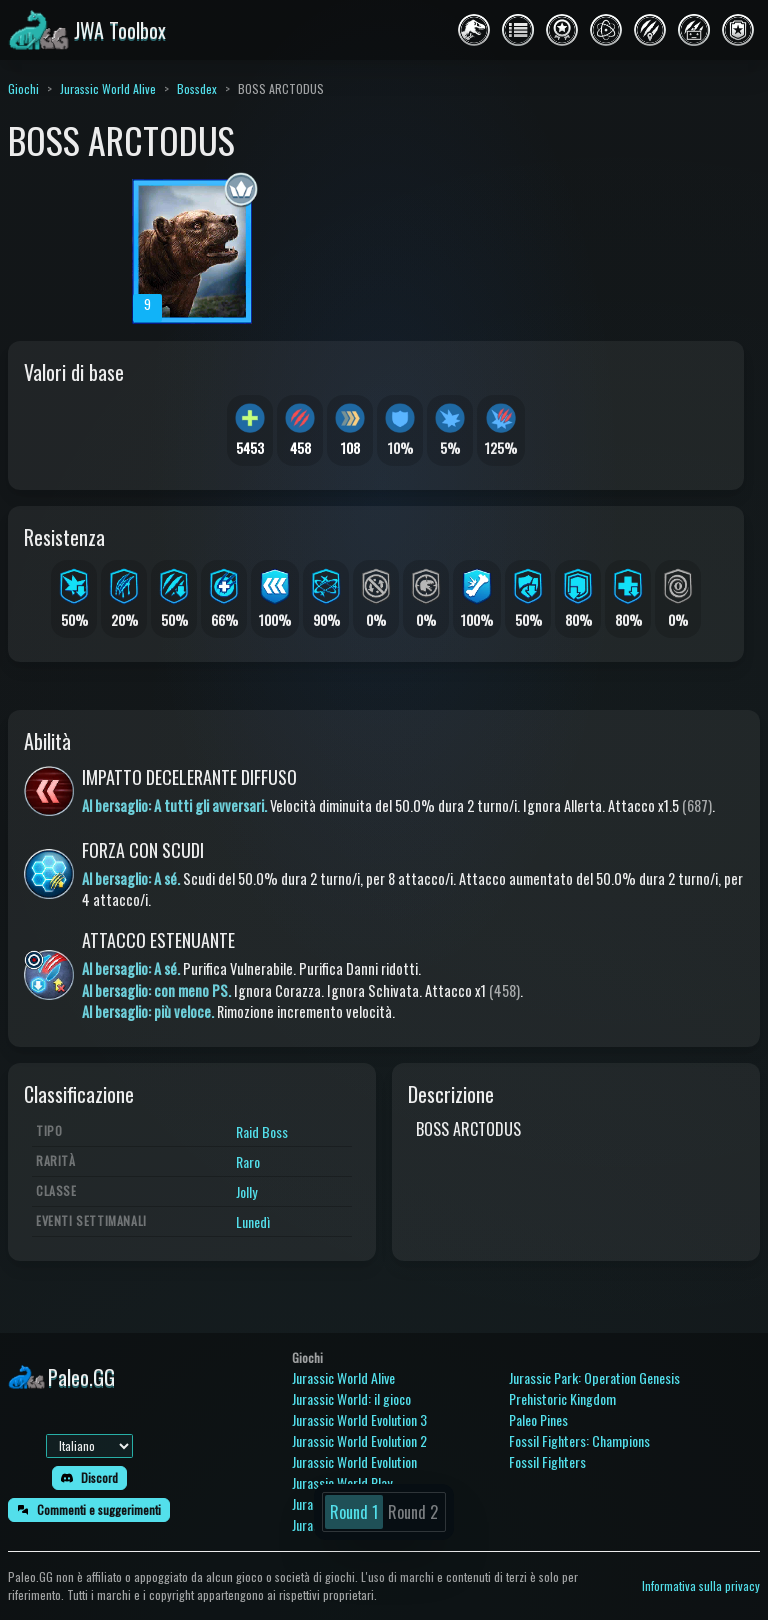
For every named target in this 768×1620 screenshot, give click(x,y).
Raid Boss (262, 1131)
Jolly (246, 1191)
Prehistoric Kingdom (562, 1398)
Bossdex (197, 88)
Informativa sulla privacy (701, 1585)
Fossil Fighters (547, 1461)
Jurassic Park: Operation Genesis (594, 1377)
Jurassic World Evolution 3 (359, 1419)
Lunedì (253, 1221)
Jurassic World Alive (108, 88)
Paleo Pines (538, 1419)
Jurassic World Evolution (354, 1461)
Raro (248, 1161)
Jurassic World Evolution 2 (359, 1440)
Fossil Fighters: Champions (579, 1440)
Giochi (23, 88)
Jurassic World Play (342, 1482)
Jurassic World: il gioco (351, 1398)
